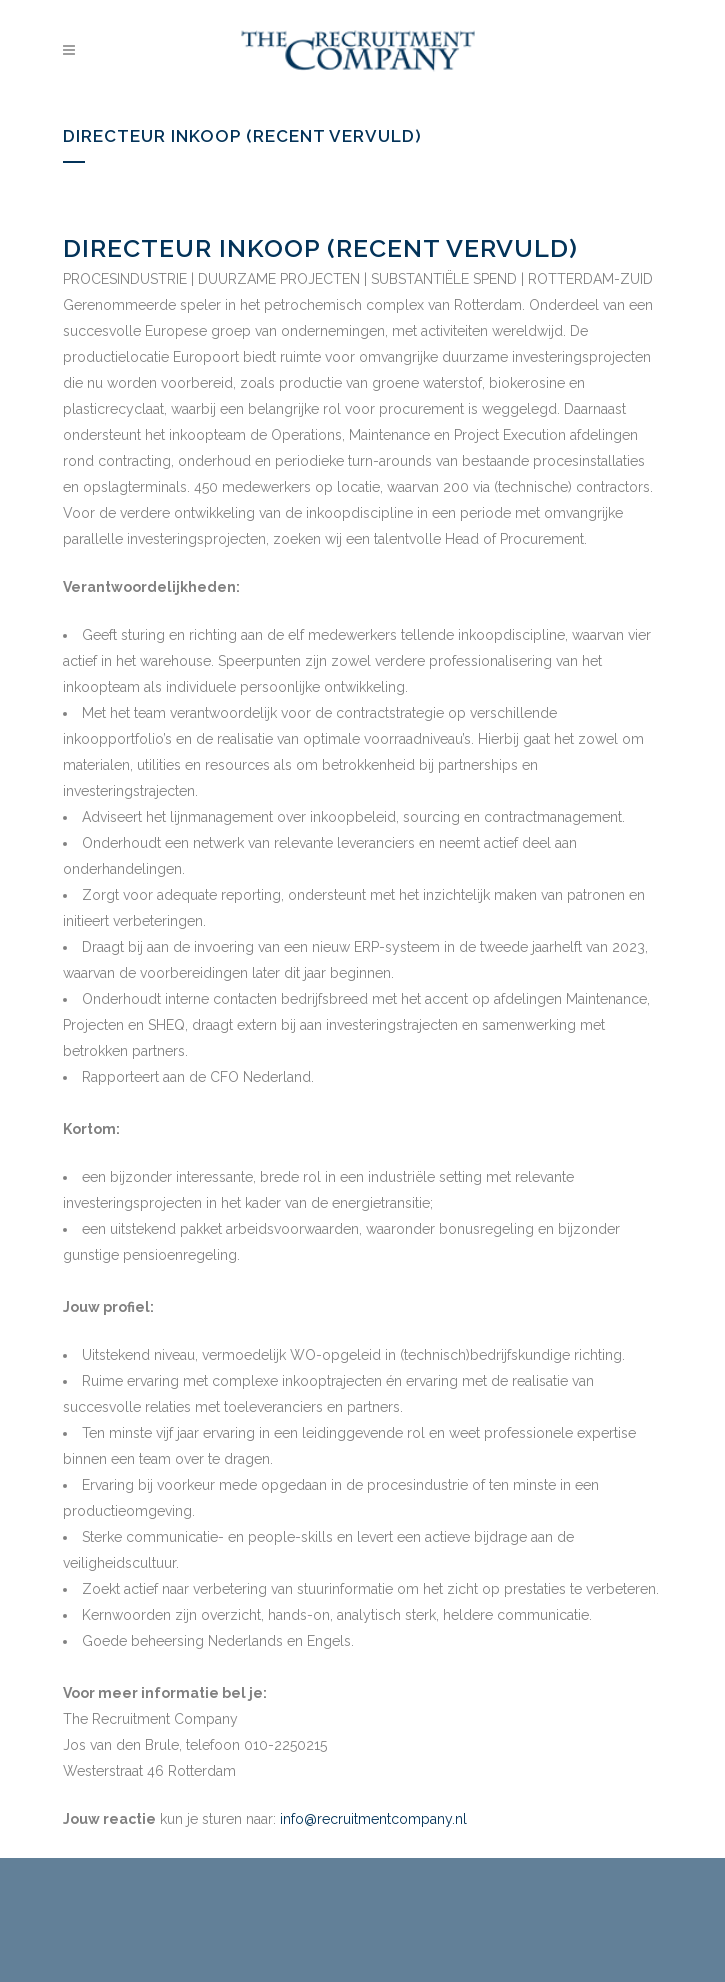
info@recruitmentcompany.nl (373, 1819)
